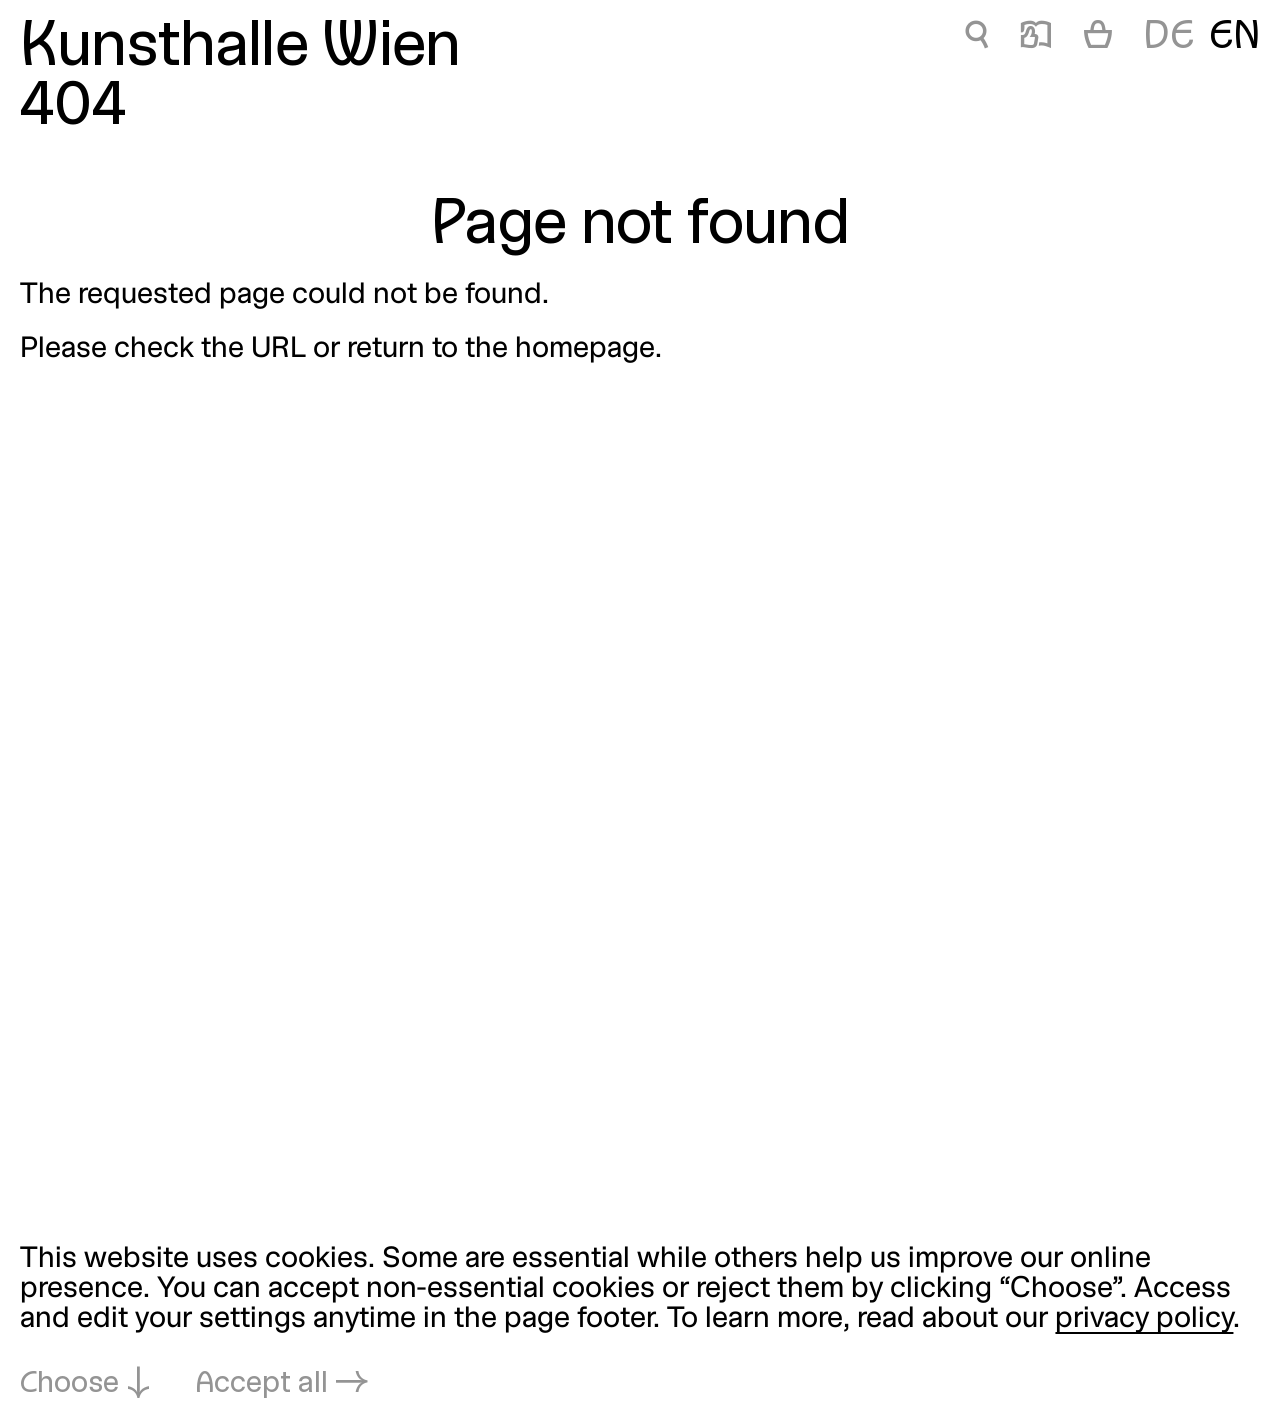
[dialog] (640, 1322)
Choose (69, 1384)
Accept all (262, 1384)
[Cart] (1098, 38)
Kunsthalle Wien (240, 49)
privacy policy (1144, 1319)
